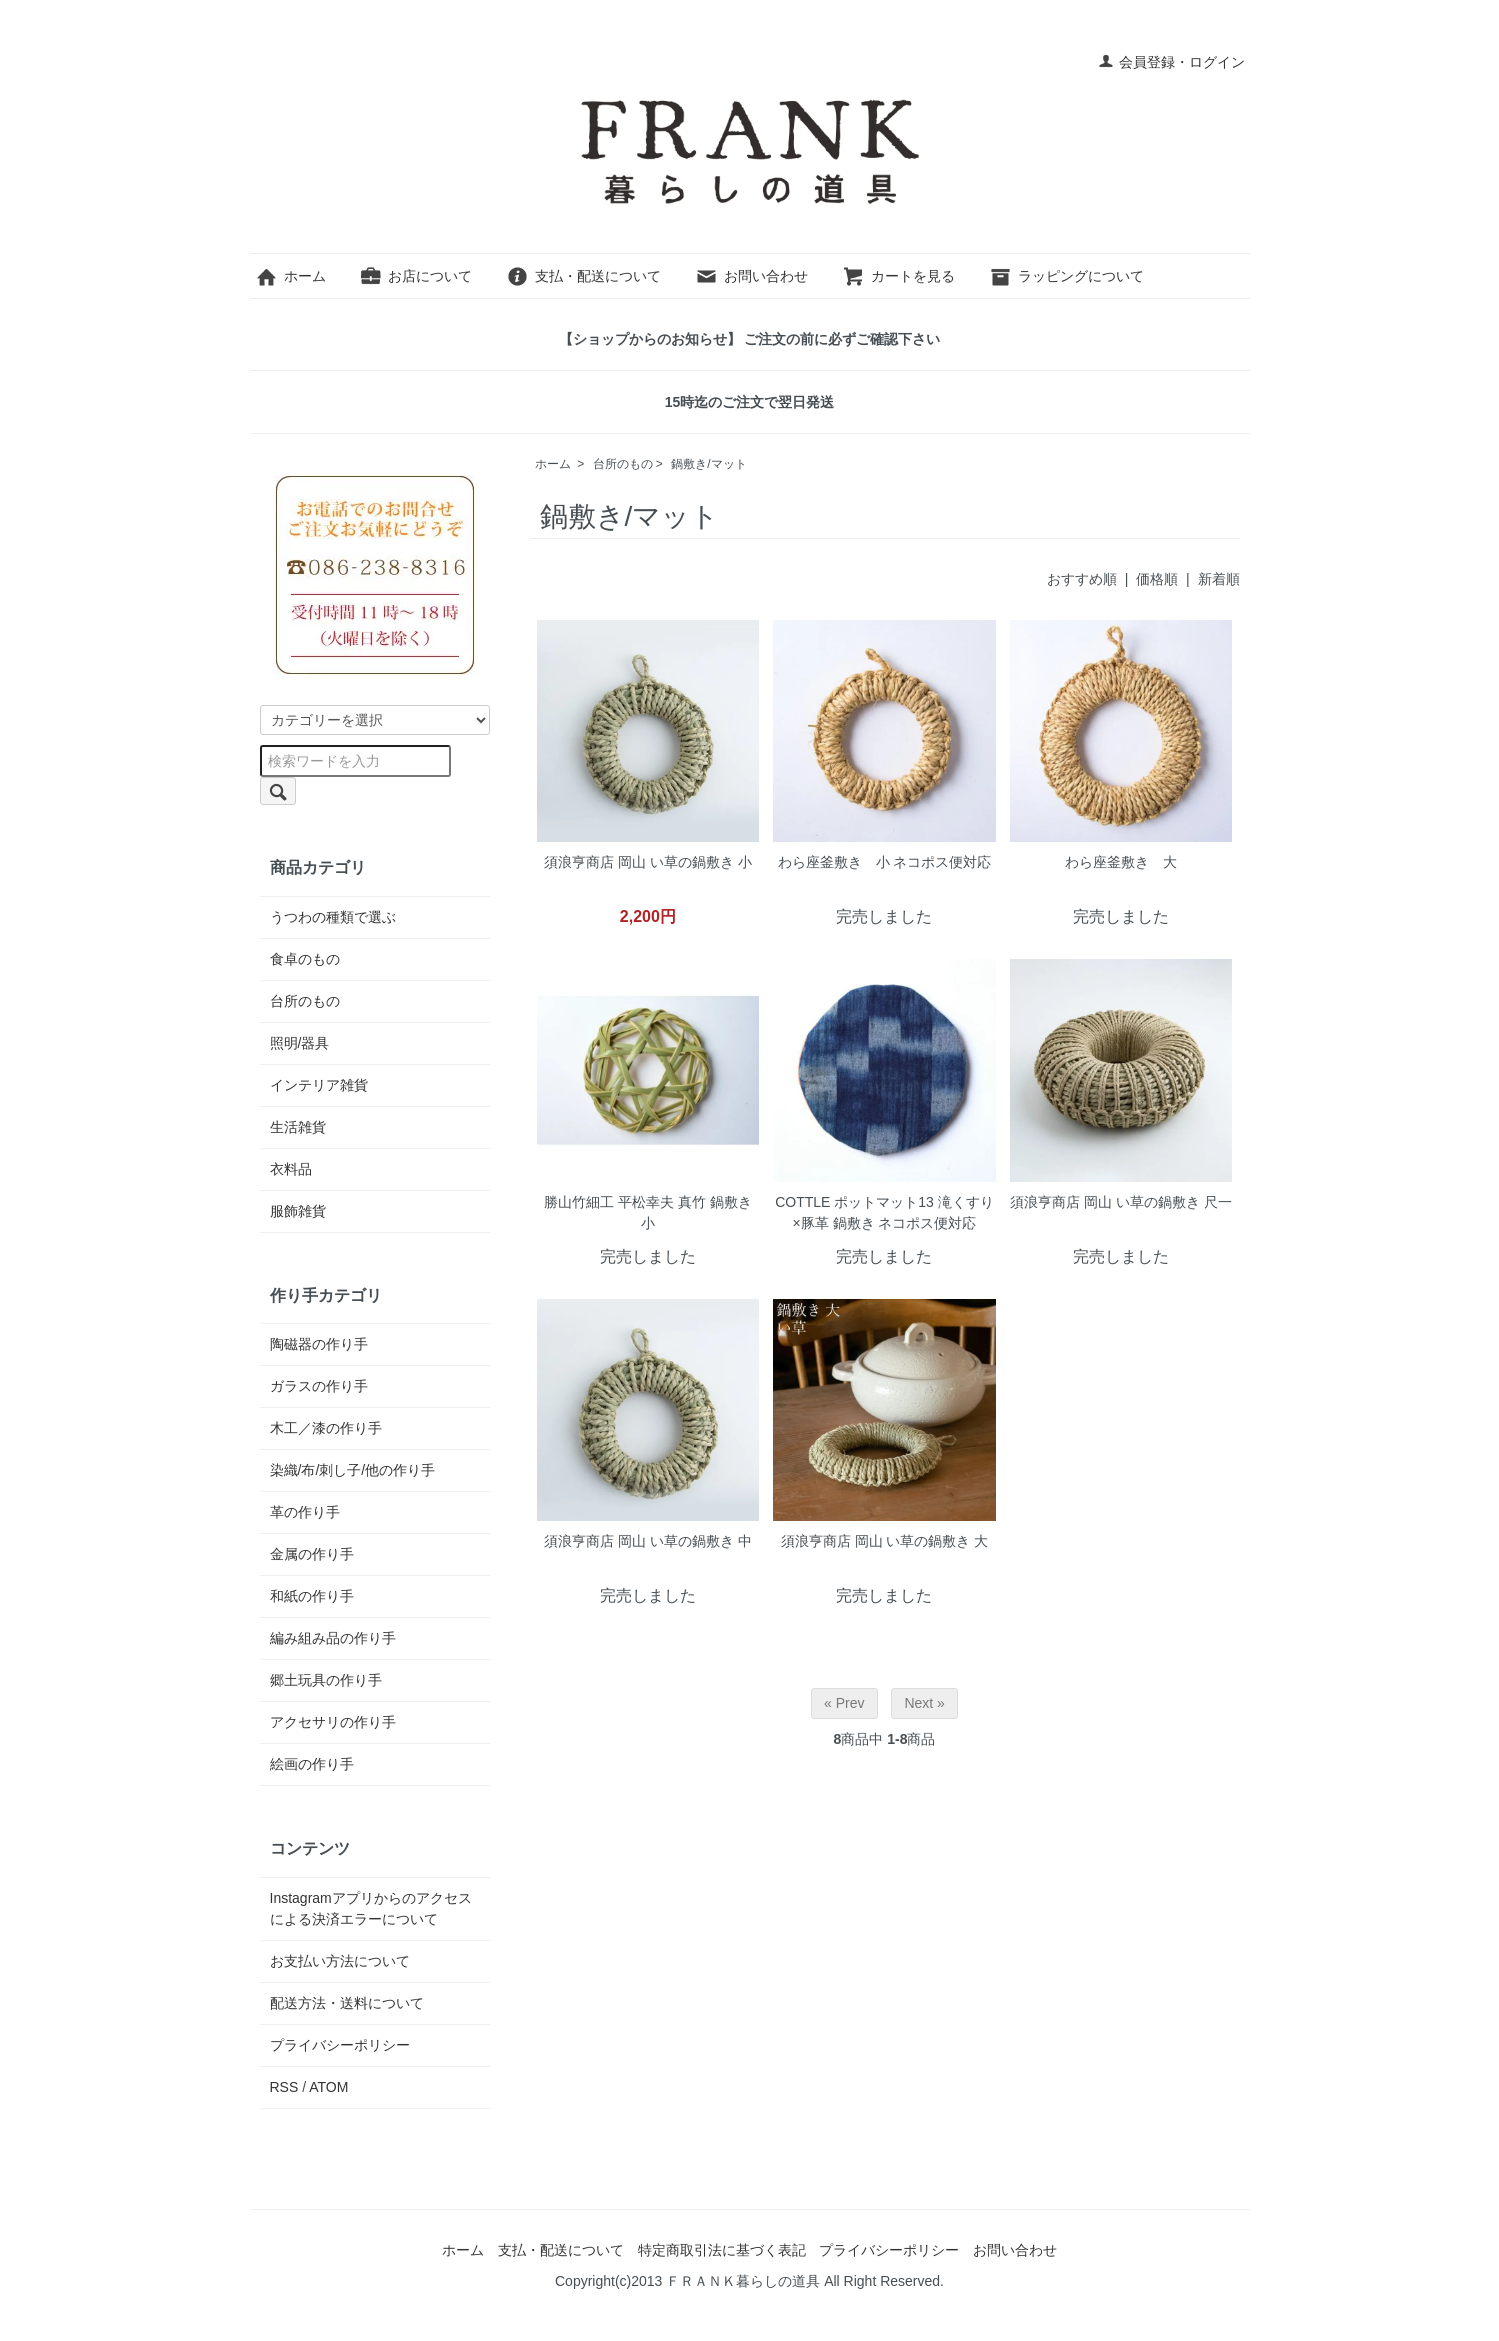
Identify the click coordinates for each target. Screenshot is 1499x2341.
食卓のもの (305, 959)
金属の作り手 (312, 1554)
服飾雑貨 (298, 1211)
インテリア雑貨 (319, 1085)
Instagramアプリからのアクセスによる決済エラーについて (371, 1908)
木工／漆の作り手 (326, 1428)
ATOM (328, 2087)
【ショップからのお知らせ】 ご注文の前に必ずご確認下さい (750, 339)
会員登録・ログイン (1171, 62)
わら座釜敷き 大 (1121, 862)
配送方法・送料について (347, 2003)
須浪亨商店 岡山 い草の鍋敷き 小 (648, 862)
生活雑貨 (298, 1127)
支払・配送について (583, 276)
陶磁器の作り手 (319, 1344)
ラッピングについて (1066, 276)
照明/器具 (300, 1043)
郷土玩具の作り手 (326, 1680)
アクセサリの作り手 (333, 1722)
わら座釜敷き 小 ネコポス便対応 (885, 862)
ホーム (290, 276)
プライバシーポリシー (340, 2045)
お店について (415, 276)
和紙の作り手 (312, 1596)
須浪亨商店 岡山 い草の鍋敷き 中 (648, 1541)
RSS (284, 2087)
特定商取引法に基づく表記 (722, 2250)
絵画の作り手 (312, 1764)
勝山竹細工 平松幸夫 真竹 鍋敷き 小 (648, 1212)
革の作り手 (305, 1512)
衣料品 (291, 1169)
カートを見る (898, 276)
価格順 (1157, 579)
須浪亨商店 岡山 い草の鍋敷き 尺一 (1121, 1202)
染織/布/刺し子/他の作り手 (353, 1470)
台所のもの (623, 464)
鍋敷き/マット (708, 464)
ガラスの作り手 (319, 1386)
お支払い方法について (340, 1961)
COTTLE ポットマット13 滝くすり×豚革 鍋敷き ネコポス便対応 (884, 1212)
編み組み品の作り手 (333, 1638)
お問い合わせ (751, 276)
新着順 (1219, 579)
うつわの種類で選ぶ (333, 917)
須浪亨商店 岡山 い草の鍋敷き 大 (885, 1541)
